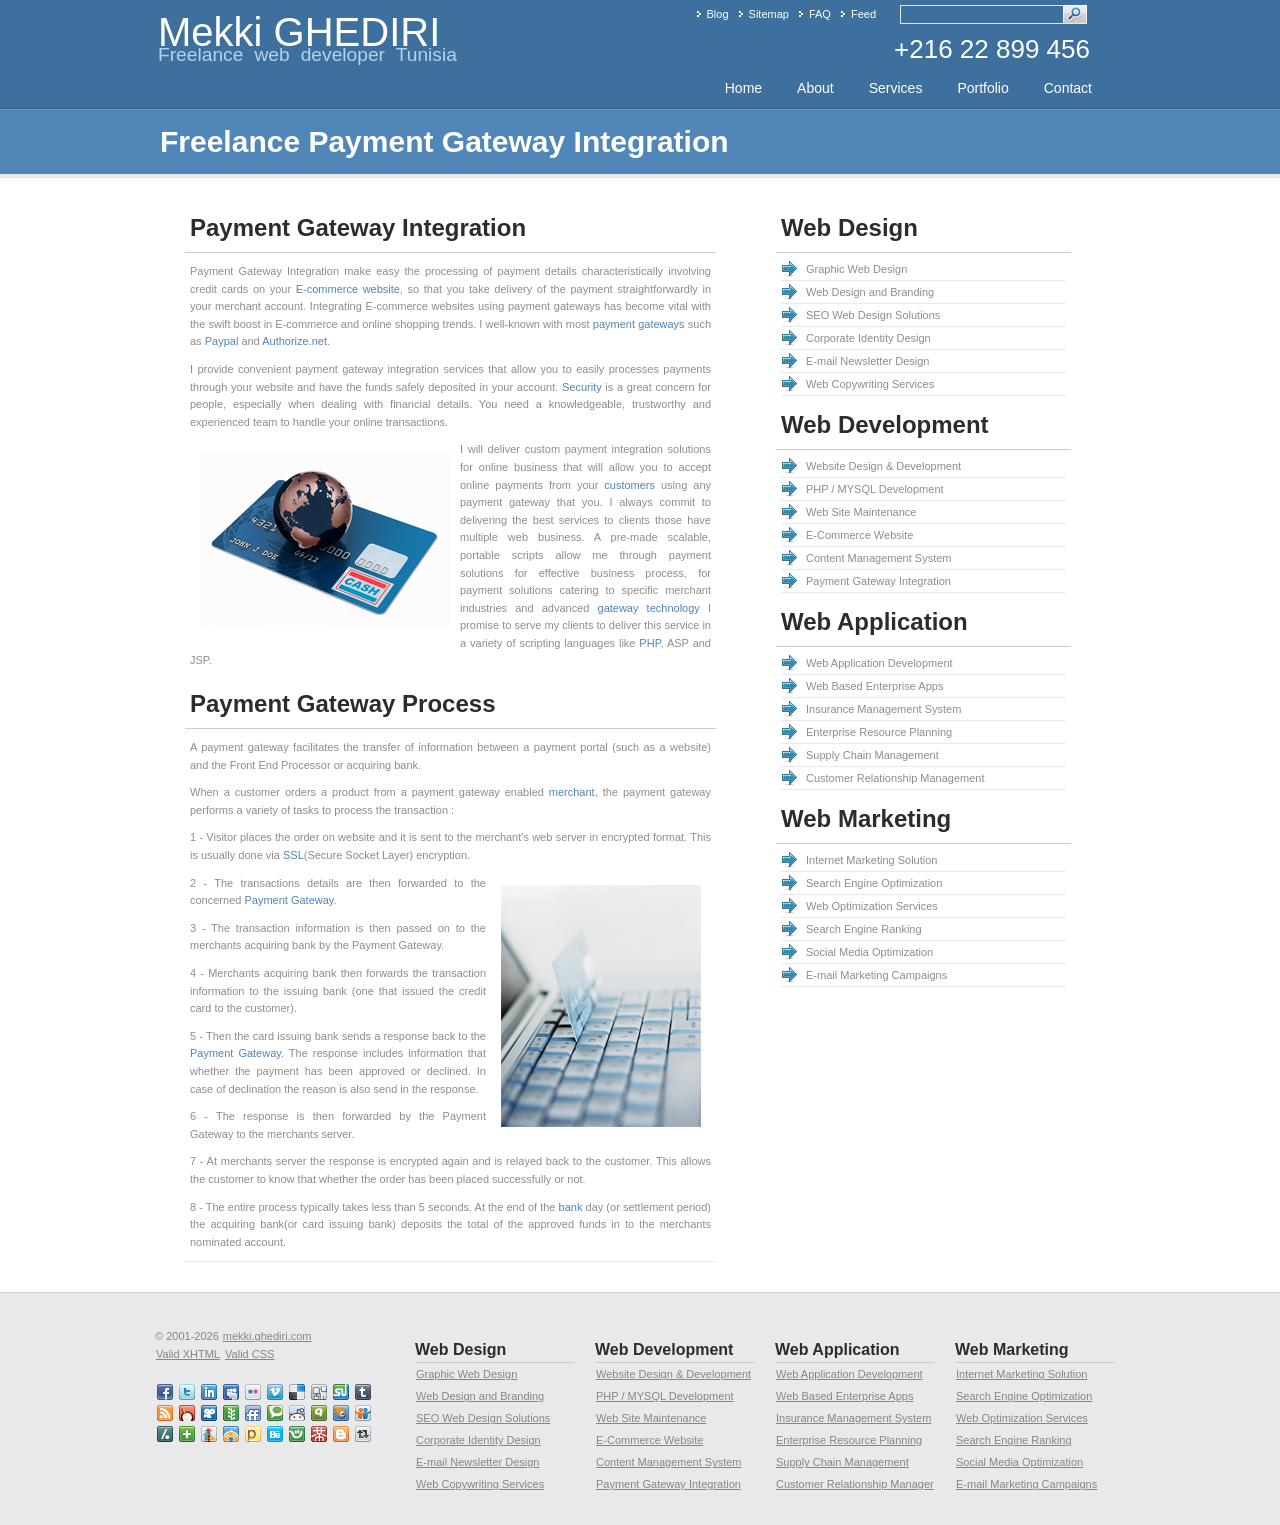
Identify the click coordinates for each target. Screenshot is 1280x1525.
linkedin (210, 1392)
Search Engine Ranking (864, 929)
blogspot (342, 1434)
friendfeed (254, 1413)
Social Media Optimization (869, 952)
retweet (364, 1434)
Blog (718, 14)
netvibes (188, 1434)
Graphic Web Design (856, 269)
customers (629, 485)
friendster (298, 1434)
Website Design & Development (883, 466)
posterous (254, 1434)
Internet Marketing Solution (871, 860)
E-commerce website (348, 289)
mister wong (320, 1434)
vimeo (276, 1392)
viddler (210, 1413)
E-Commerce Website (859, 535)
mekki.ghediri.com (267, 1336)
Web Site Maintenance (861, 512)
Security (582, 387)
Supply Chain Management (872, 755)
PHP (649, 643)
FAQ (820, 14)
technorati (276, 1413)
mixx (188, 1413)
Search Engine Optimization (874, 883)
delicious (298, 1392)
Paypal (222, 341)
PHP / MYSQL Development (875, 489)
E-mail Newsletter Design (867, 361)
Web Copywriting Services (870, 384)
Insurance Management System (883, 709)
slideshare (364, 1413)
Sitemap (769, 14)
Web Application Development (879, 663)
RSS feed (166, 1413)
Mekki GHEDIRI (299, 32)
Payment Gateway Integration (878, 581)
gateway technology (649, 608)
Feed (863, 14)
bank (571, 1207)
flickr (254, 1392)
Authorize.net (294, 341)
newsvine (232, 1413)
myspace (232, 1392)
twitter (188, 1392)
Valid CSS (249, 1354)
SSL (293, 855)
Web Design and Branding (870, 292)
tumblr (364, 1392)
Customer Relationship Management (895, 778)
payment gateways (639, 324)
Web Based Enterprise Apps (874, 686)
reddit (298, 1413)
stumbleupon (342, 1392)
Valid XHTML (188, 1354)
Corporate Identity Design (868, 338)
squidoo (342, 1413)
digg (320, 1392)
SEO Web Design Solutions (873, 315)
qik (320, 1413)
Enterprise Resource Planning (879, 732)
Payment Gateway (288, 900)
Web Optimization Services (872, 906)
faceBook (166, 1392)
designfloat (232, 1434)
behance (276, 1434)
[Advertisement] (776, 1320)
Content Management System (879, 558)
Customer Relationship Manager (855, 1484)
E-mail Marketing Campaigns (876, 975)
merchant (572, 792)
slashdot (166, 1434)
